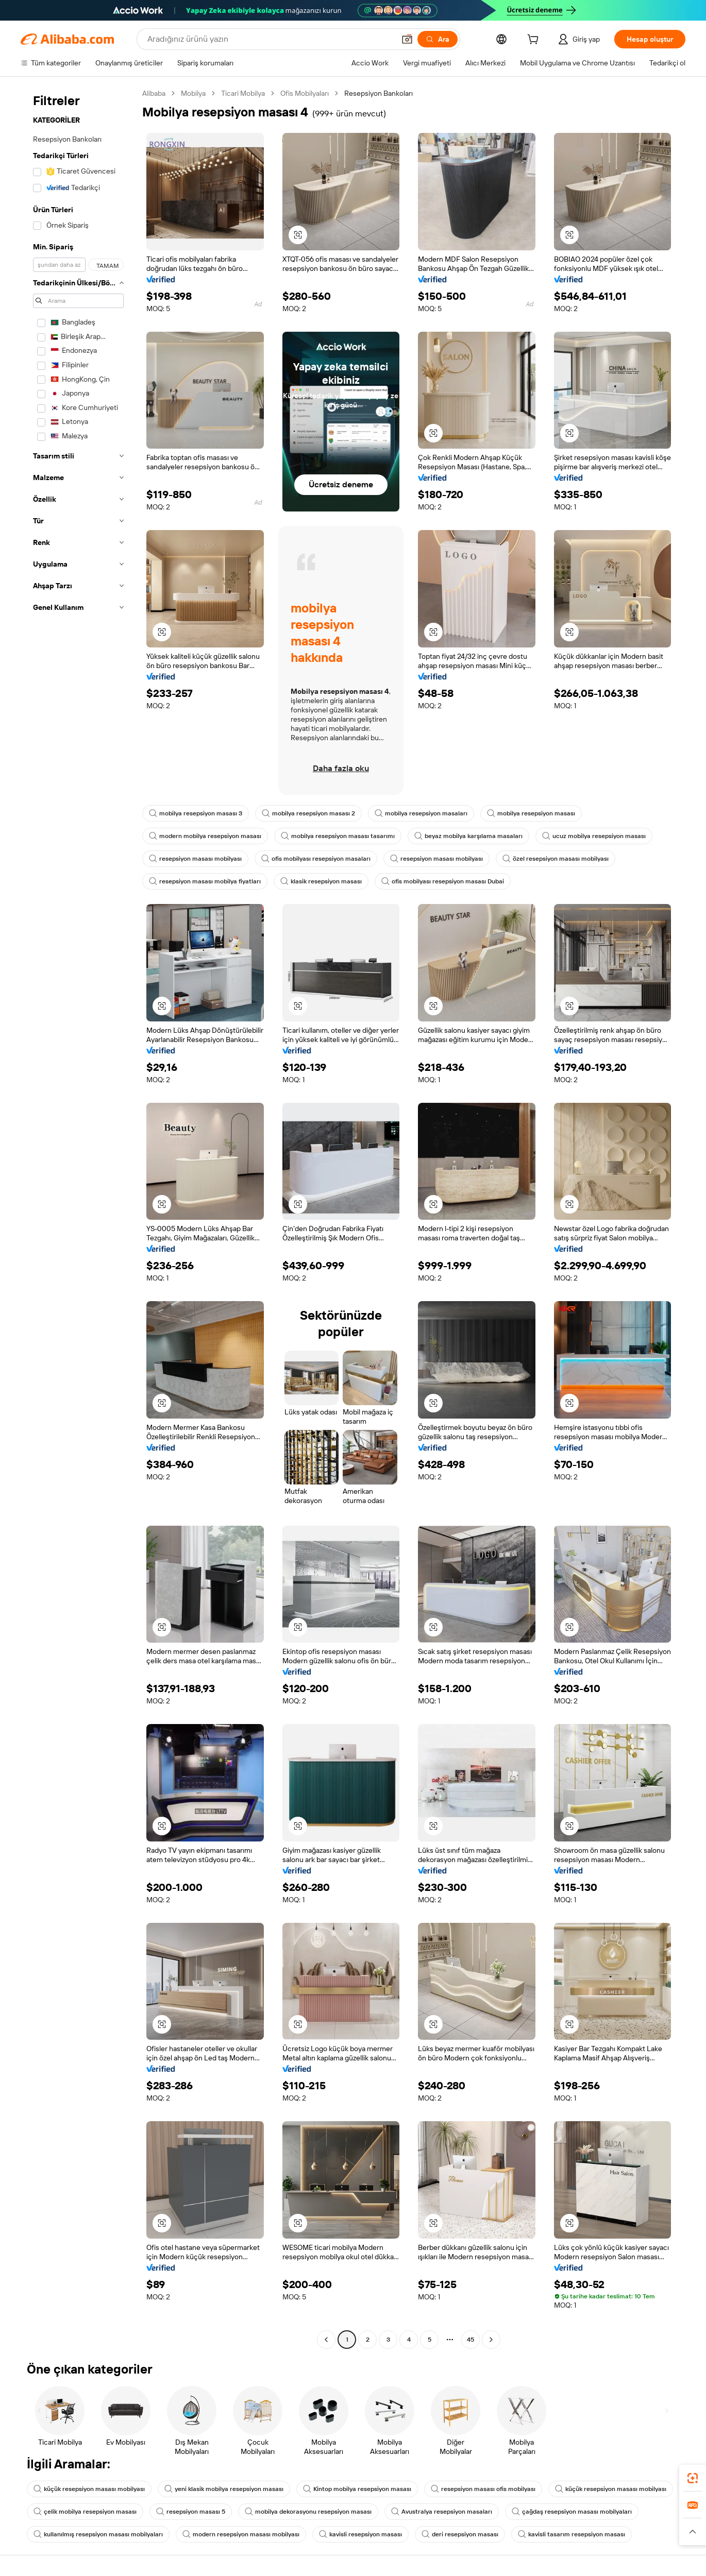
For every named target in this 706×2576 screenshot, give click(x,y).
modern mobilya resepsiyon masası (205, 836)
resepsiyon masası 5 (190, 2511)
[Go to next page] (491, 2339)
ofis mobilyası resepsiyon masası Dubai (442, 881)
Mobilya (193, 93)
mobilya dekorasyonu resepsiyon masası (308, 2511)
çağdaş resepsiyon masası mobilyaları (572, 2511)
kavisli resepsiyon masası (360, 2534)
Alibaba (153, 93)
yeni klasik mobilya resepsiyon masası (223, 2489)
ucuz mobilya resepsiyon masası (594, 836)
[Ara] (437, 39)
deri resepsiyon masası (460, 2534)
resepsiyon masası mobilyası (195, 859)
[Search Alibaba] (270, 39)
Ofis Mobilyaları (304, 93)
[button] (407, 39)
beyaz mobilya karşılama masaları (468, 836)
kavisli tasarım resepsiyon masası (571, 2534)
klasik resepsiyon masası (321, 881)
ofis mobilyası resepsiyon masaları (316, 859)
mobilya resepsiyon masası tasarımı (338, 836)
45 (470, 2339)
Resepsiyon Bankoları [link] (378, 93)
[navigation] (78, 1217)
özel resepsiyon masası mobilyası (555, 859)
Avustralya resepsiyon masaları (441, 2511)
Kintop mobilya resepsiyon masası (357, 2489)
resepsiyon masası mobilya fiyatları (205, 881)
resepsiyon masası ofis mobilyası (483, 2489)
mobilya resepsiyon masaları (421, 813)
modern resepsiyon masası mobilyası (240, 2534)
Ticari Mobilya (243, 93)
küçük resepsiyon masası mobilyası (89, 2489)
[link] (692, 2478)
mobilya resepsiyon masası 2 (308, 813)
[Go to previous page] (326, 2339)
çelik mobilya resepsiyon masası (85, 2511)
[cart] (535, 41)
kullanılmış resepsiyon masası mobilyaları (98, 2534)
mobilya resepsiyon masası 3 (195, 813)
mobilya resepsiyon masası (531, 813)
